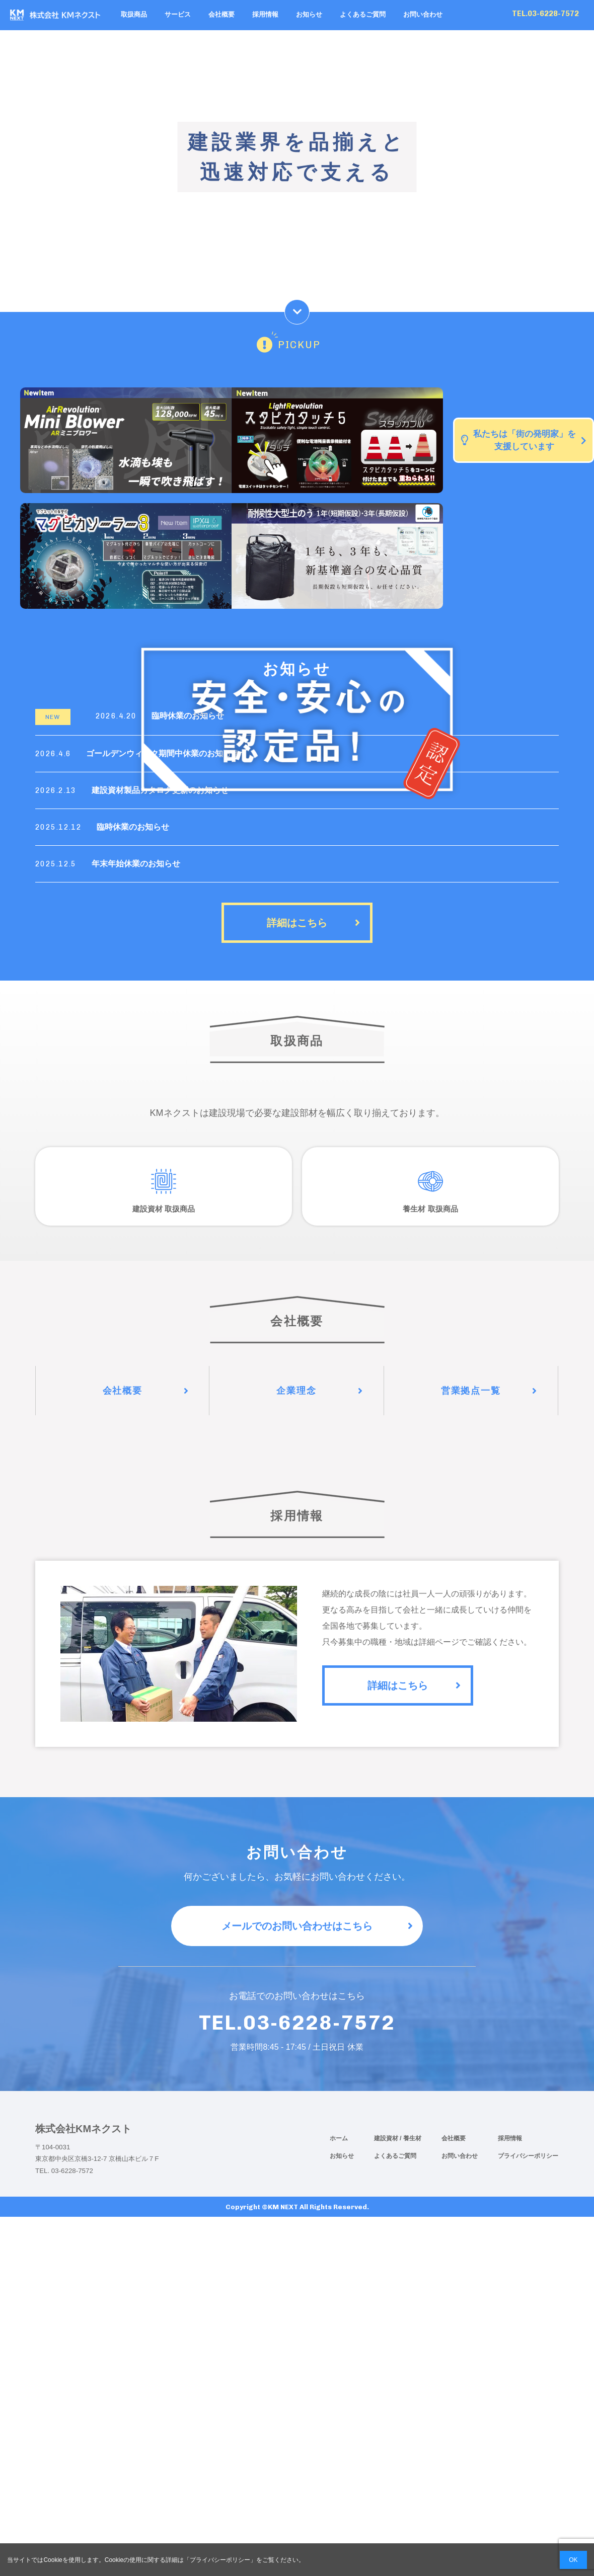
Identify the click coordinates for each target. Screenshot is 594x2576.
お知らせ (309, 14)
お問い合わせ (422, 14)
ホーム (339, 2138)
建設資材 (387, 2138)
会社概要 (221, 14)
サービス (178, 14)
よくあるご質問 (363, 14)
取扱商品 (134, 14)
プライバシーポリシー (528, 2155)
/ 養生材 (410, 2138)
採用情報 (265, 14)
